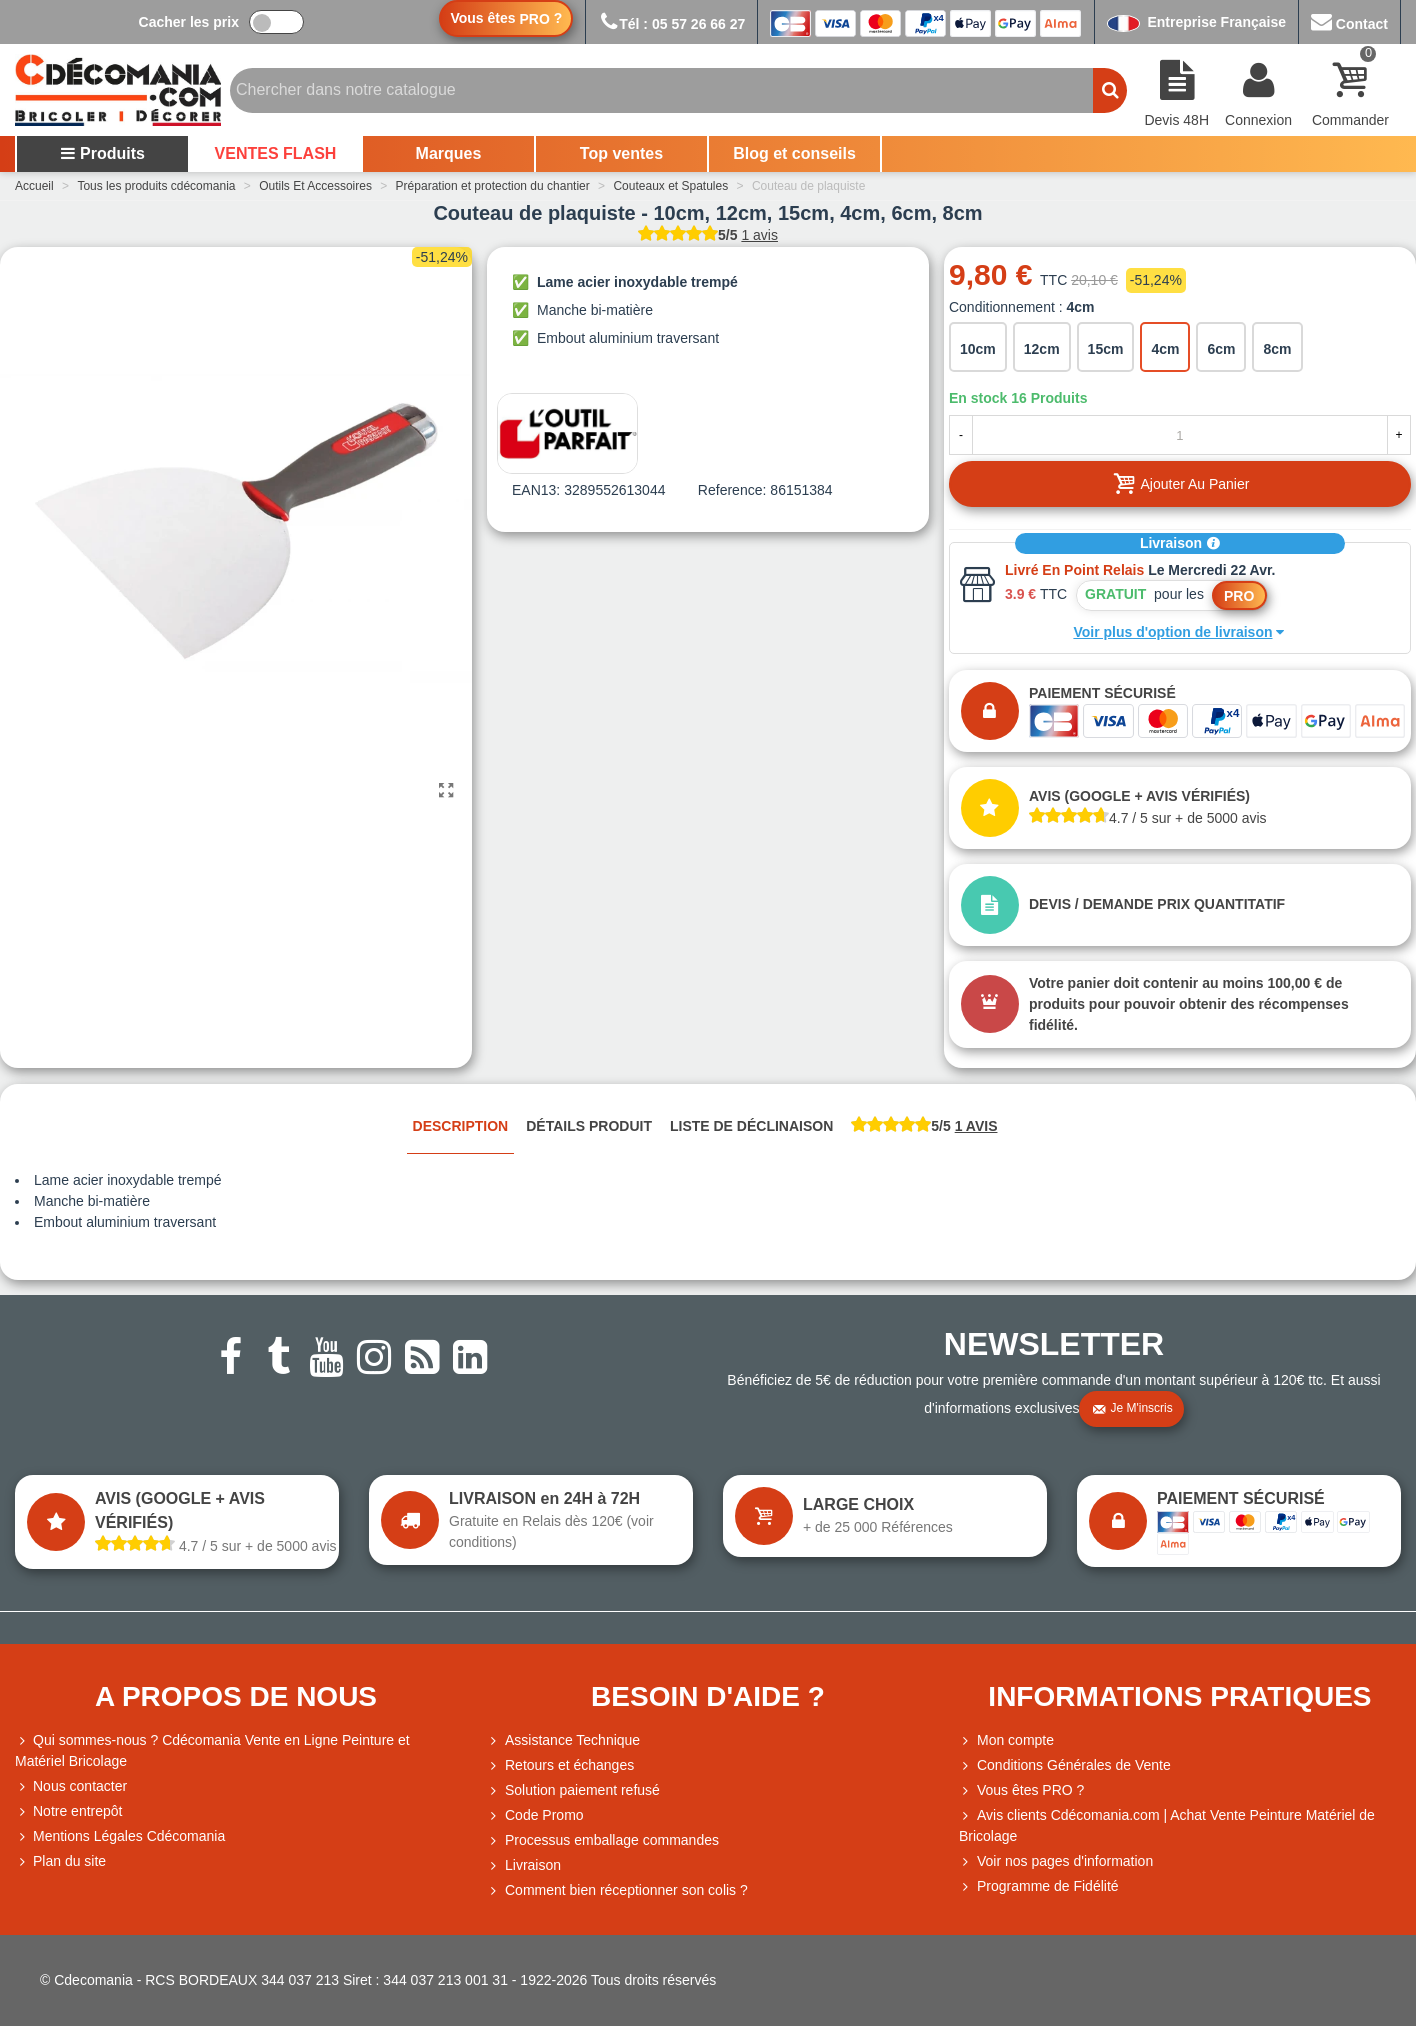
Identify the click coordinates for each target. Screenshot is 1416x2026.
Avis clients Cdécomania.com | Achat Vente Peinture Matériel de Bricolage (1167, 1824)
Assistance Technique (563, 1740)
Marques (449, 153)
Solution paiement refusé (573, 1790)
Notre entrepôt (69, 1811)
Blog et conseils (794, 153)
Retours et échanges (560, 1765)
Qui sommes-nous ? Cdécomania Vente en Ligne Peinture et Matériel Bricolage (212, 1749)
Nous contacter (71, 1786)
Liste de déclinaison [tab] (751, 1126)
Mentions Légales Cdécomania (120, 1836)
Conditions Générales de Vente (1065, 1765)
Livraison (1180, 543)
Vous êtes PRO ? (1030, 1790)
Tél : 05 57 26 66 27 (671, 24)
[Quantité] (1180, 435)
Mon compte (1006, 1740)
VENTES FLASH (276, 153)
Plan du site (60, 1861)
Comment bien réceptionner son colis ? (617, 1890)
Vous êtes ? (506, 18)
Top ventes (621, 153)
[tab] (924, 1127)
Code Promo (535, 1815)
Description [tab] (461, 1126)
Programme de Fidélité (1039, 1886)
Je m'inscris (1132, 1409)
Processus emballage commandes (603, 1840)
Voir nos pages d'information (1056, 1861)
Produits (102, 153)
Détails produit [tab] (589, 1126)
